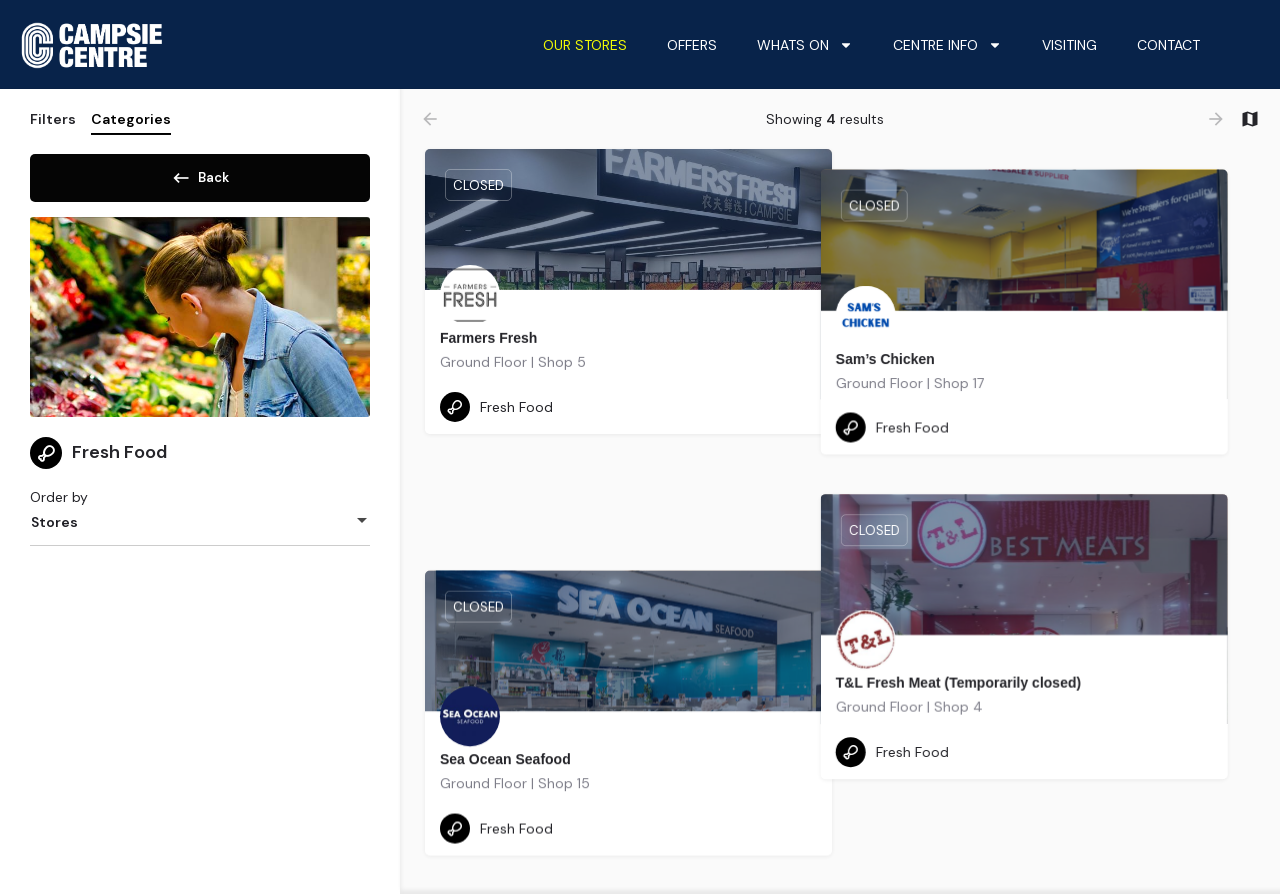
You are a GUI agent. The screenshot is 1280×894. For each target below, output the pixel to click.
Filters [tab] (53, 119)
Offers (692, 45)
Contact (1168, 45)
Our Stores (585, 45)
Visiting (1069, 45)
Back (200, 174)
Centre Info (947, 45)
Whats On (805, 45)
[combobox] (200, 529)
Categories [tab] (131, 119)
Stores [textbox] (54, 529)
